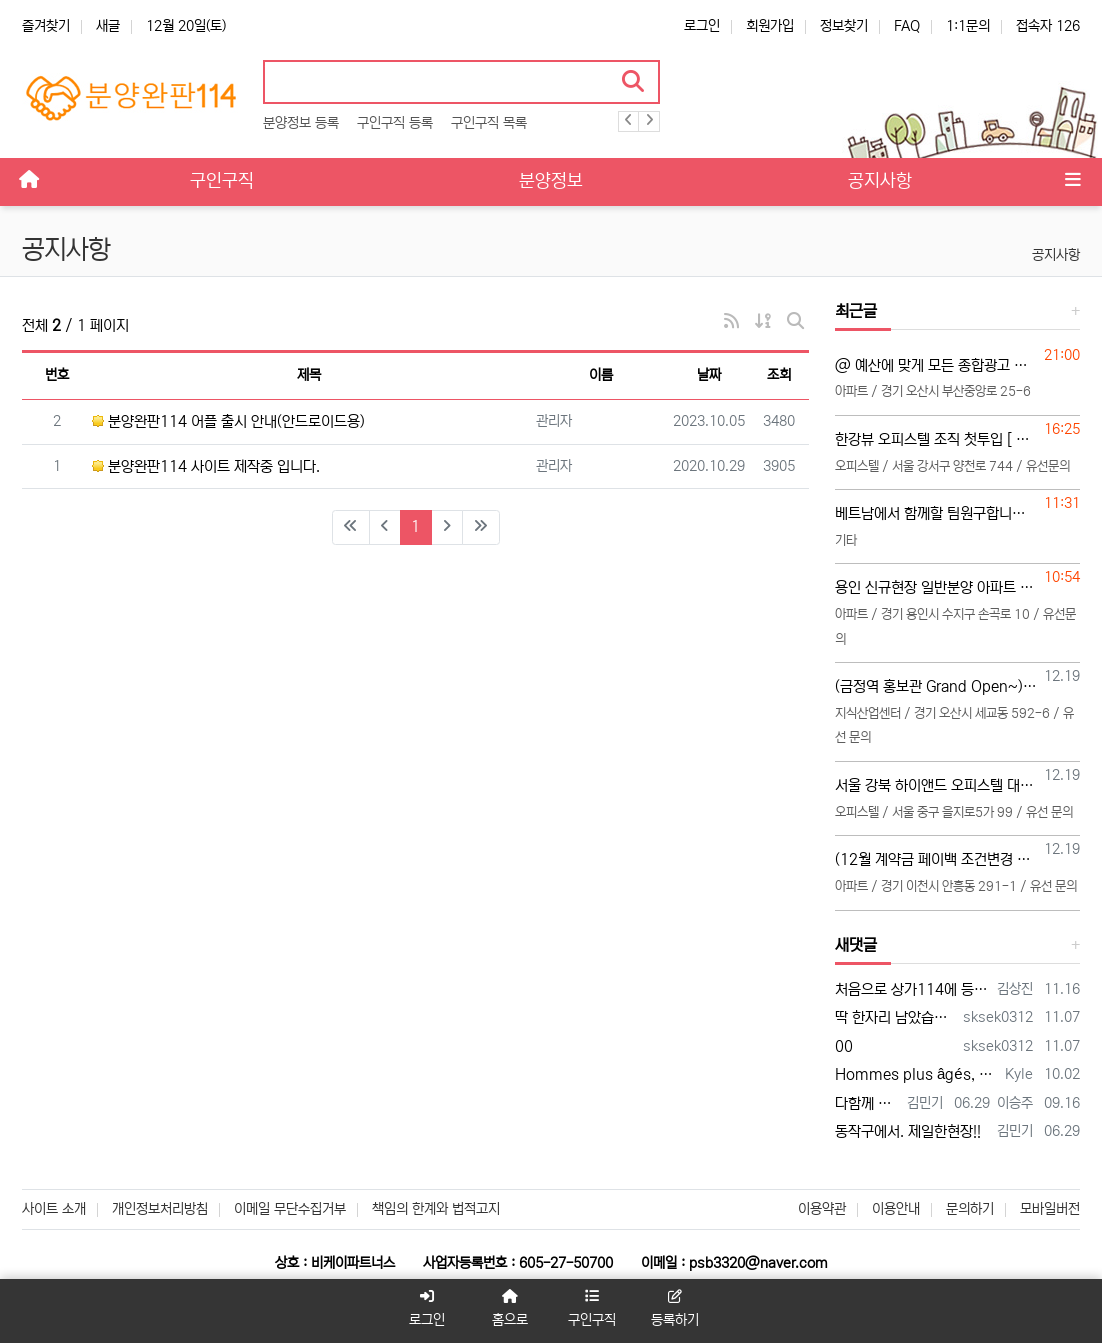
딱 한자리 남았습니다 (895, 1017)
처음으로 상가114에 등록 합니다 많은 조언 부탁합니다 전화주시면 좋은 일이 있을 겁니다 (912, 989)
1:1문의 (968, 26)
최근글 (856, 311)
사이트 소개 (54, 1209)
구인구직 (592, 1308)
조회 (779, 375)
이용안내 (896, 1209)
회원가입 (770, 26)
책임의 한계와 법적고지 (436, 1209)
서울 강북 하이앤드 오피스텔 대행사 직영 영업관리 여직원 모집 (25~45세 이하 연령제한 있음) (936, 785)
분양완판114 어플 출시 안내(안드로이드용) (228, 421)
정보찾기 (844, 26)
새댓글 (856, 945)
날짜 (709, 375)
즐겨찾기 (46, 26)
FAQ (907, 26)
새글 (108, 26)
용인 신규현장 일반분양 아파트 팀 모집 (936, 587)
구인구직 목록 (489, 123)
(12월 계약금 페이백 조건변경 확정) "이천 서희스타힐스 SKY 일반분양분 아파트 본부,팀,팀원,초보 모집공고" (936, 859)
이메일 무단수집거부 (290, 1209)
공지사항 (1056, 255)
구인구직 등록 (395, 123)
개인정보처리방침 (160, 1209)
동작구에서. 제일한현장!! (908, 1131)
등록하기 (675, 1308)
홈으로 (509, 1308)
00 (844, 1046)
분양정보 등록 (301, 123)
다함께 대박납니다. (867, 1103)
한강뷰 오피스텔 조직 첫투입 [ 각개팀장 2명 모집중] (936, 439)
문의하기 (970, 1209)
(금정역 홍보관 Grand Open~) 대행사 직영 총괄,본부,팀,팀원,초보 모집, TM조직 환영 (936, 686)
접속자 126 (1048, 26)
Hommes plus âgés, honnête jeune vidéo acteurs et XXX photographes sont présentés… (916, 1074)
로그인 (702, 26)
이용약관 (822, 1209)
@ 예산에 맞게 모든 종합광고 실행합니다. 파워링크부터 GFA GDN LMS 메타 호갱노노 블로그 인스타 (936, 365)
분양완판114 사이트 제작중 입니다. (206, 466)
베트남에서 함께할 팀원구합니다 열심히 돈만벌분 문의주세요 (936, 513)
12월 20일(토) (186, 26)
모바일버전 (1050, 1209)
